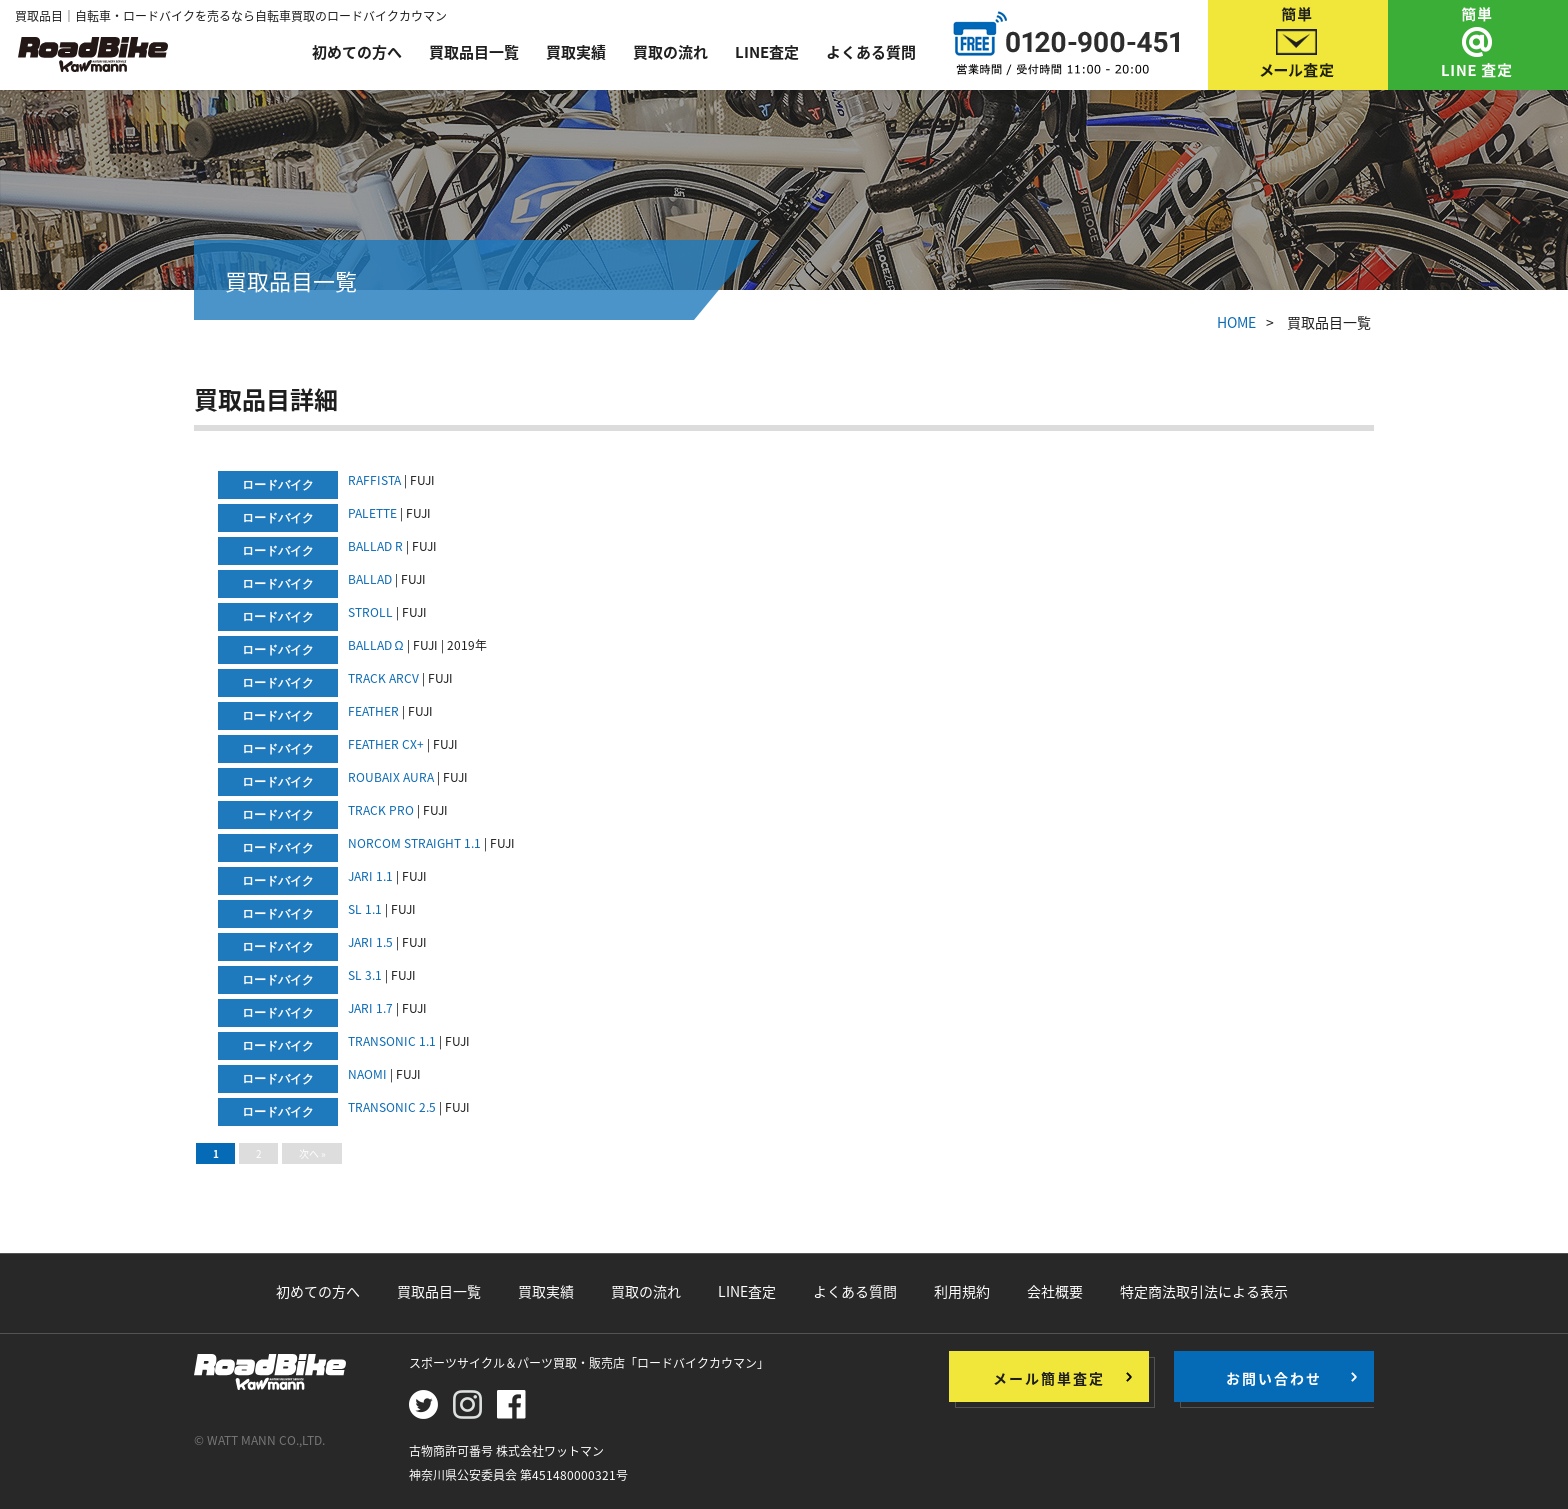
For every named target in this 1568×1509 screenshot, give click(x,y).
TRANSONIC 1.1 (392, 1041)
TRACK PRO (381, 810)
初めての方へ (357, 52)
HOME (1236, 322)
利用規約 (962, 1291)
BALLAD (370, 579)
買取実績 (576, 52)
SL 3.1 (365, 975)
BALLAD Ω (376, 645)
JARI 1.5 (370, 942)
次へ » (312, 1153)
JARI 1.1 (370, 876)
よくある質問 (871, 52)
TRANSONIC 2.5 (392, 1107)
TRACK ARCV (383, 678)
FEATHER (373, 711)
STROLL (370, 612)
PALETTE (372, 513)
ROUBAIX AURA (391, 777)
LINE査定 (767, 52)
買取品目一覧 (474, 52)
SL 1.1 (365, 909)
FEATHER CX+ (386, 744)
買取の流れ (670, 52)
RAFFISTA (374, 480)
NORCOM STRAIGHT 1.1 (414, 843)
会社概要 (1055, 1291)
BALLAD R (375, 546)
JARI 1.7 (370, 1008)
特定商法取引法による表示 (1204, 1291)
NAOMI (367, 1074)
